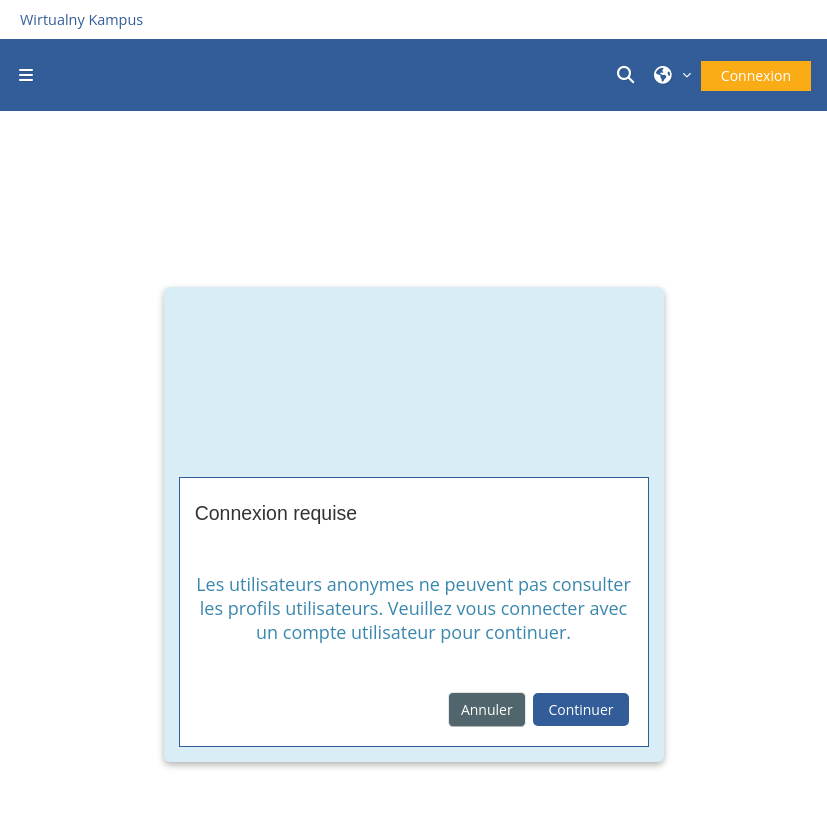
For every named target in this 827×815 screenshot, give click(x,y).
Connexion (756, 75)
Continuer (580, 709)
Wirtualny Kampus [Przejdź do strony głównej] (81, 19)
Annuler (487, 709)
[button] (629, 75)
